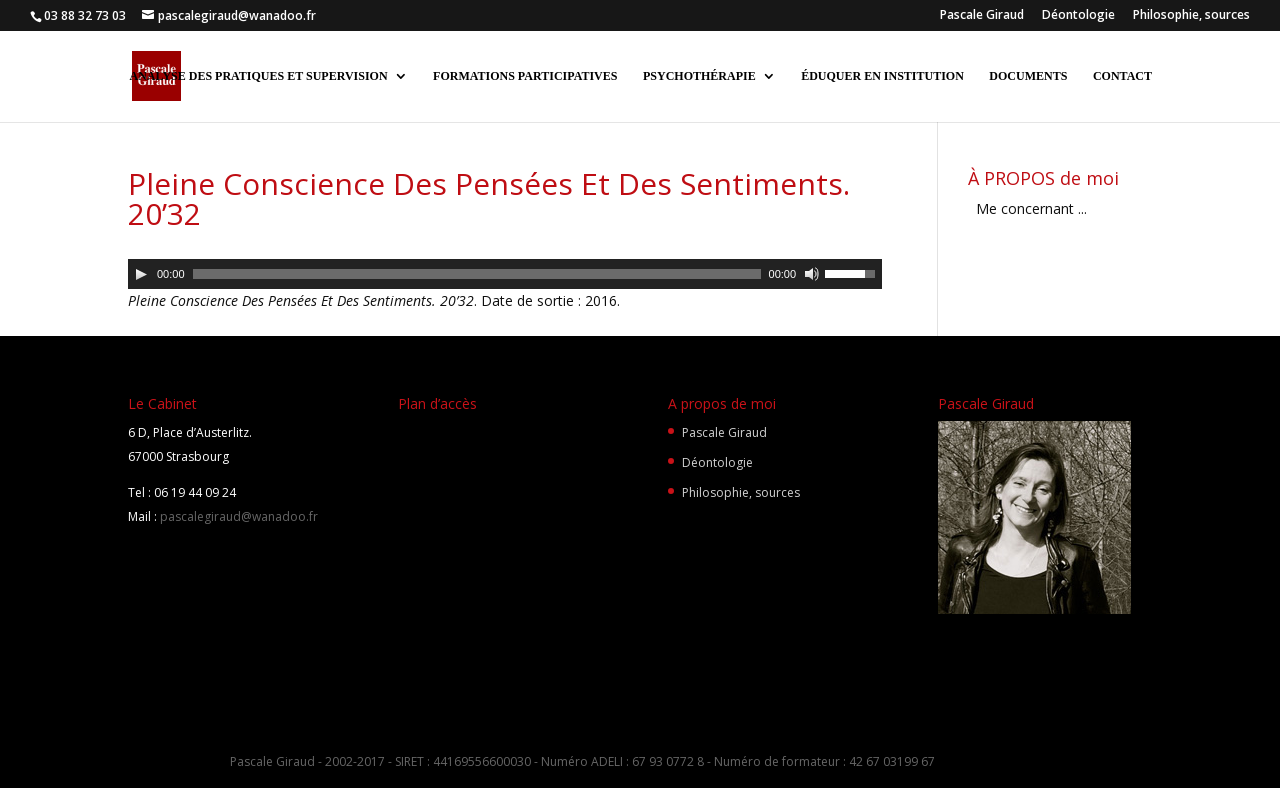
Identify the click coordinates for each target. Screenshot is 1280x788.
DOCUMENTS (1028, 76)
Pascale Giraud (982, 16)
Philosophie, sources (1191, 16)
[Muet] (812, 274)
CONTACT (1122, 76)
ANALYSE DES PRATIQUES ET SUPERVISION (258, 76)
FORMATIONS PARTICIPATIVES (525, 76)
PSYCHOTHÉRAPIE (699, 76)
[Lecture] (141, 274)
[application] (505, 274)
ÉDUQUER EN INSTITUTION (882, 76)
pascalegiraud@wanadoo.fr (237, 516)
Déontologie (1078, 16)
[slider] (477, 274)
